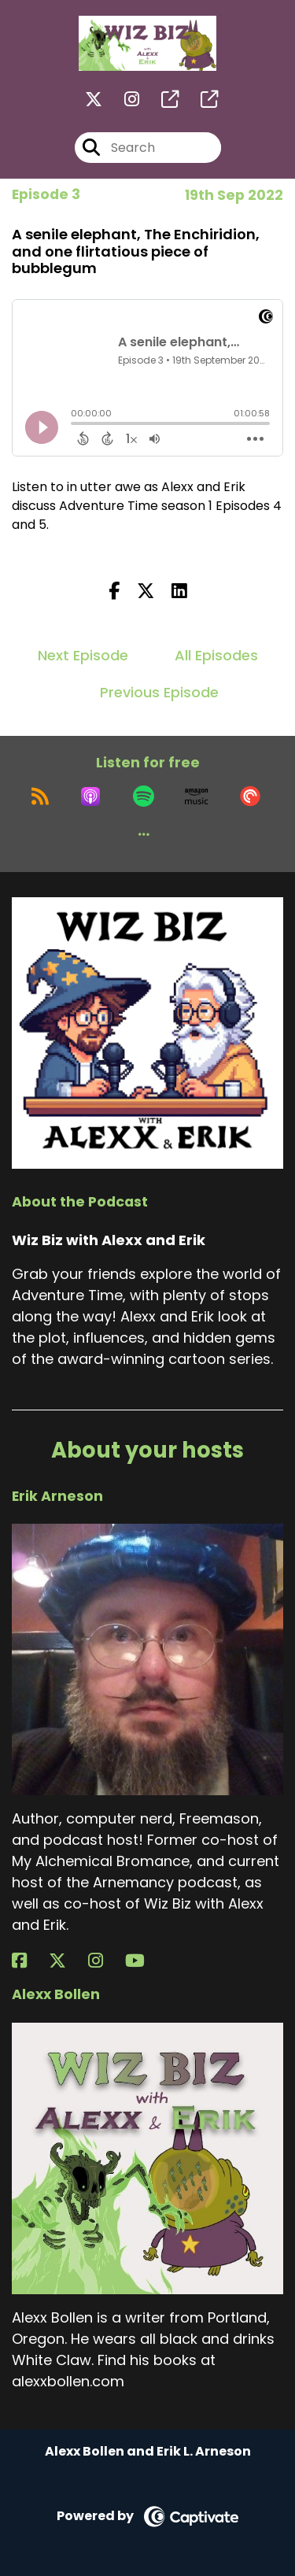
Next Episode (83, 655)
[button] (144, 834)
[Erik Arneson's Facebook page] (29, 1961)
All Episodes (216, 655)
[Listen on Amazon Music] (196, 796)
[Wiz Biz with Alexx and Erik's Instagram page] (122, 99)
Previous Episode (159, 692)
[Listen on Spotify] (143, 796)
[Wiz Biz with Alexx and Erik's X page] (93, 99)
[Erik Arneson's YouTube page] (144, 1961)
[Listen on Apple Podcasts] (90, 796)
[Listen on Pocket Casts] (250, 796)
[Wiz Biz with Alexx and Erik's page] (160, 99)
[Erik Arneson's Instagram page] (105, 1961)
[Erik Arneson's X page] (67, 1961)
